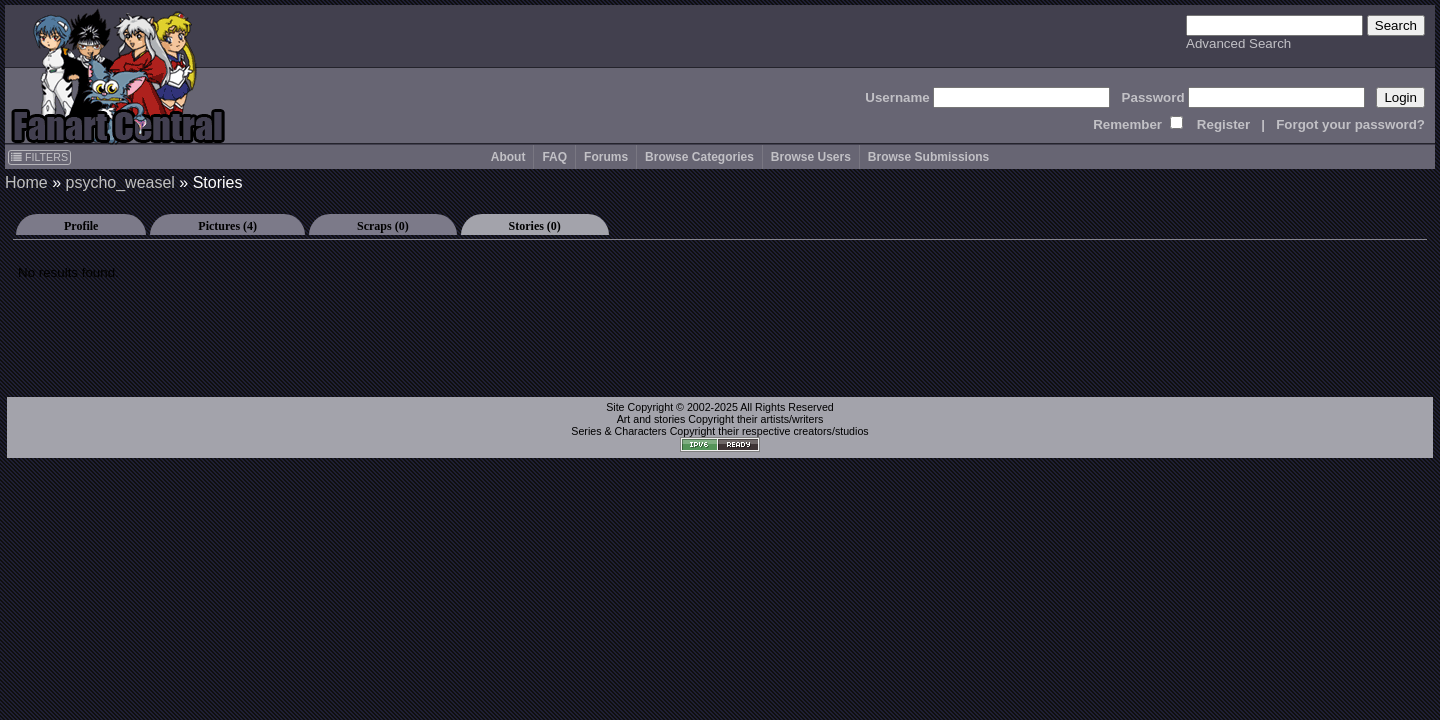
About (508, 157)
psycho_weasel (119, 182)
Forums (606, 157)
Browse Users (811, 157)
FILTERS (39, 157)
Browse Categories (699, 157)
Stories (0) (535, 226)
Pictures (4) (227, 226)
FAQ (554, 157)
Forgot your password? (1350, 124)
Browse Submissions (928, 157)
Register (1223, 124)
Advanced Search (1238, 43)
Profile (81, 226)
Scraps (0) (383, 226)
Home (26, 182)
